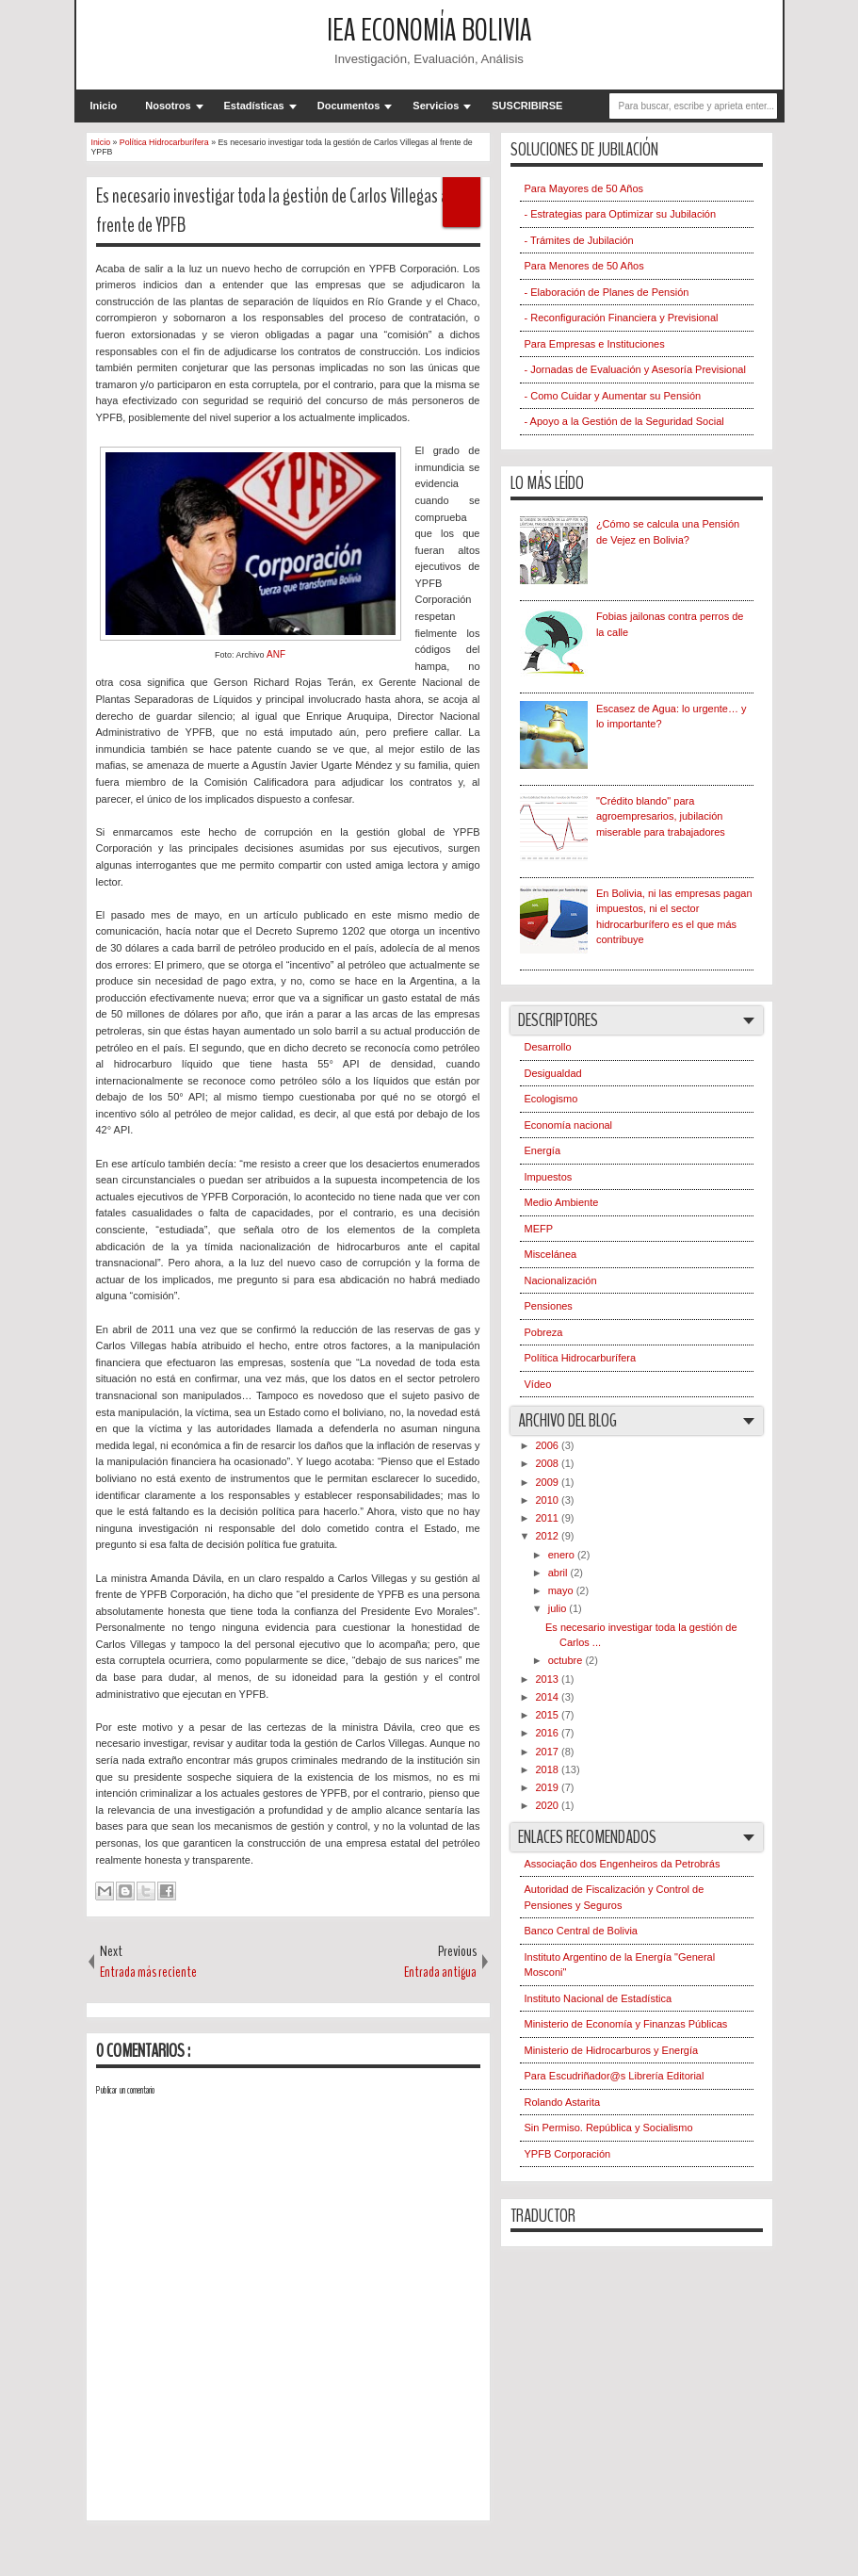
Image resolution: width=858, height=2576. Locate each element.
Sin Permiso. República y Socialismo (609, 2127)
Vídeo (538, 1384)
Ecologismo (551, 1098)
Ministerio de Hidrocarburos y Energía (612, 2050)
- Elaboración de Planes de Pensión (607, 292)
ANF (276, 654)
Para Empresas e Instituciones (595, 344)
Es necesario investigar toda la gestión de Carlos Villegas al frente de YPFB (274, 210)
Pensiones (549, 1306)
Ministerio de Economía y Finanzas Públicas (626, 2024)
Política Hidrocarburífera (581, 1357)
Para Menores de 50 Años (584, 265)
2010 (549, 1500)
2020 (549, 1805)
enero (562, 1554)
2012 (549, 1535)
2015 (549, 1714)
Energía (543, 1150)
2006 (549, 1445)
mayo (562, 1590)
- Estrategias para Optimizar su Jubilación (621, 214)
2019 (549, 1787)
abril (559, 1572)
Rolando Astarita (563, 2102)
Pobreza (544, 1332)
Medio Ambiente (562, 1202)
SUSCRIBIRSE (527, 105)
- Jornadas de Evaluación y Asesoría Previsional (635, 369)
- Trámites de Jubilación (579, 240)
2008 (549, 1463)
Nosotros (167, 105)
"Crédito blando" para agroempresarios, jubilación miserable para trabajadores (660, 816)
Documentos (348, 105)
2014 (549, 1697)
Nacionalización (561, 1280)
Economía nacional (569, 1125)
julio (559, 1608)
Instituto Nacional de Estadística (598, 1998)
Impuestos (549, 1176)
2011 (549, 1518)
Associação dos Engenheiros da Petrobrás (622, 1863)
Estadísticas (254, 105)
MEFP (539, 1228)
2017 (549, 1751)
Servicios (436, 105)
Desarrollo (548, 1046)
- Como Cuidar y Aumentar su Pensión (613, 395)
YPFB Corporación (568, 2154)
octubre (567, 1660)
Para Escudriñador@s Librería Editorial (614, 2075)
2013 (549, 1679)
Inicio (104, 105)
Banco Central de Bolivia (581, 1930)
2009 (549, 1482)
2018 (549, 1769)
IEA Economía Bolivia (429, 30)
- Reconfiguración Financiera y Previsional (622, 317)
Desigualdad (553, 1073)
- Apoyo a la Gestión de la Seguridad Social (624, 421)
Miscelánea (551, 1254)
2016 (549, 1732)
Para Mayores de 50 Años (584, 188)
